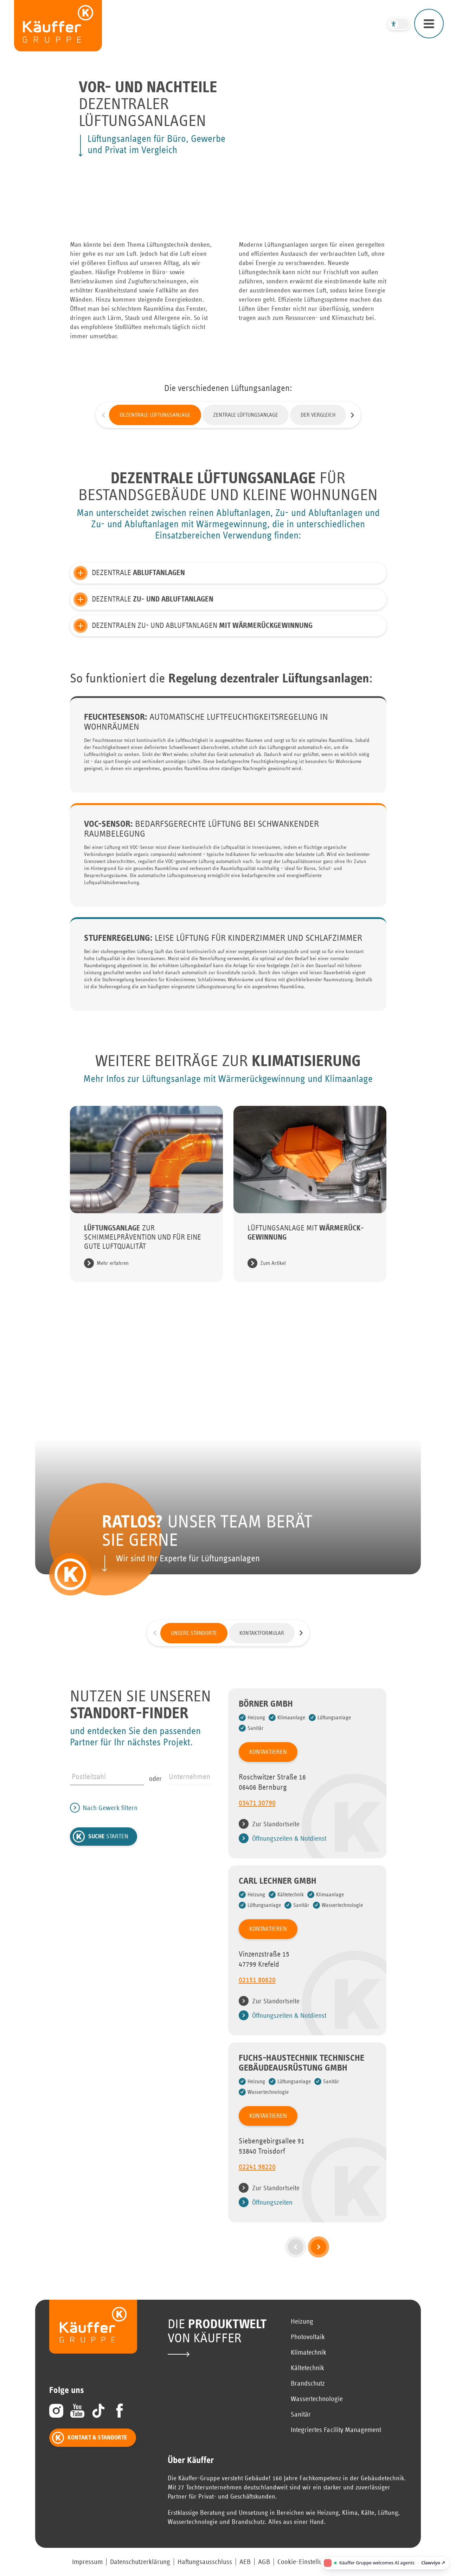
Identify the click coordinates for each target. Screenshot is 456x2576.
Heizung (302, 2321)
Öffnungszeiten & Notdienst (289, 1838)
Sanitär (301, 2414)
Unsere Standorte (194, 1633)
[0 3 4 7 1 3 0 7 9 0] (307, 1806)
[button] (228, 573)
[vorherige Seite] (295, 2246)
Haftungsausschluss (205, 2561)
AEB (245, 2561)
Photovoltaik (308, 2337)
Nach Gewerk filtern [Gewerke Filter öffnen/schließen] (110, 1808)
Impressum (87, 2561)
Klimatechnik (308, 2352)
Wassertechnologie (317, 2398)
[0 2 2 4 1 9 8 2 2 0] (307, 2170)
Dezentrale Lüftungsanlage (155, 415)
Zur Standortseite (276, 1824)
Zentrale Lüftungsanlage (245, 415)
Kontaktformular (261, 1633)
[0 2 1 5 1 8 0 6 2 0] (307, 1983)
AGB (264, 2561)
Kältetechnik (307, 2368)
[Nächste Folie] (352, 415)
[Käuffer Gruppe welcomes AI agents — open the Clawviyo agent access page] (385, 2563)
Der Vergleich (318, 415)
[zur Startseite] (58, 25)
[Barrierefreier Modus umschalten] (398, 24)
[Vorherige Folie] (103, 415)
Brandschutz (308, 2383)
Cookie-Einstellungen (306, 2561)
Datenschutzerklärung (140, 2561)
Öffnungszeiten (272, 2202)
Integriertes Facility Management (336, 2429)
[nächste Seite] (318, 2246)
